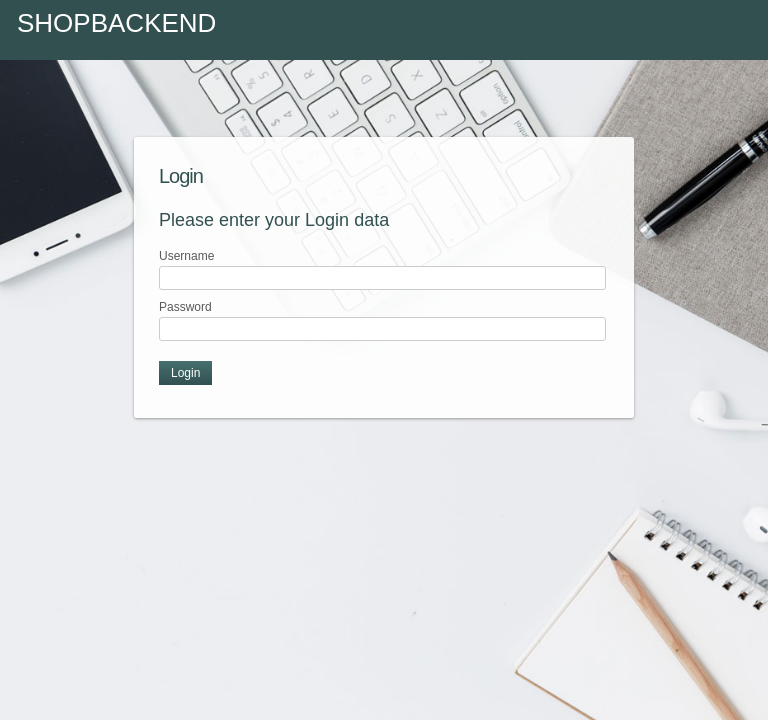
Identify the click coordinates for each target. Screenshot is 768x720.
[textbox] (382, 278)
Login (181, 176)
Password (185, 307)
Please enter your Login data (274, 220)
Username (186, 256)
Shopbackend (116, 23)
